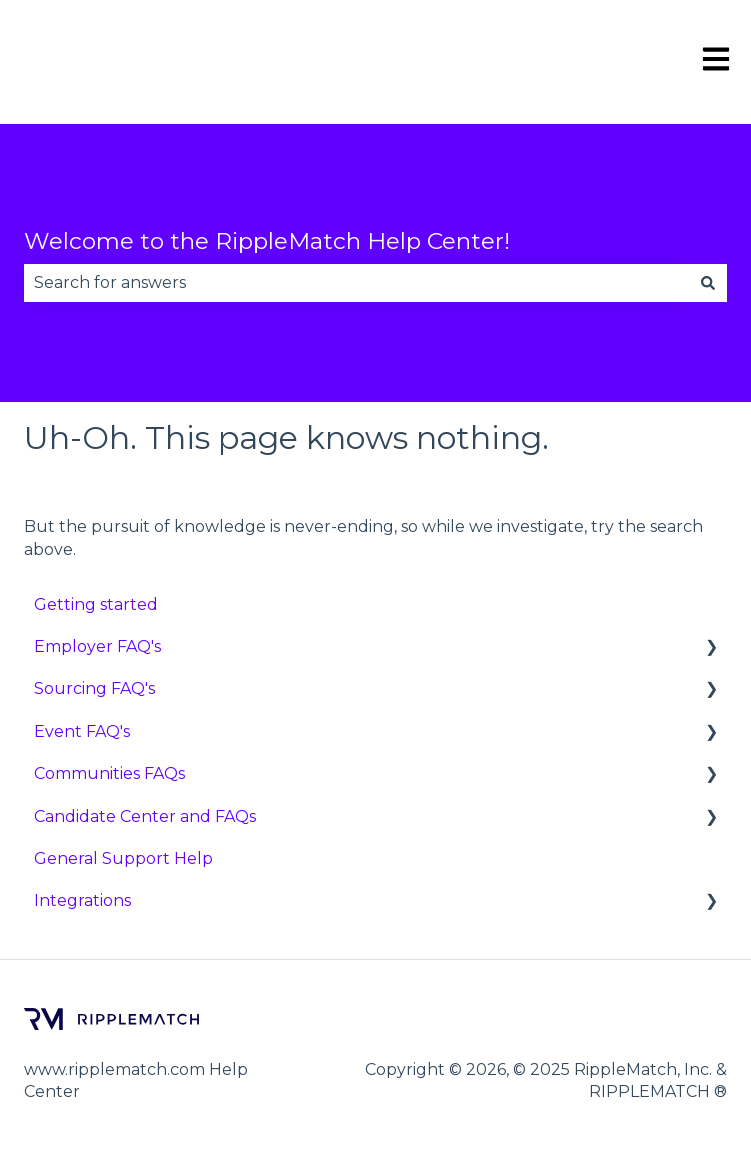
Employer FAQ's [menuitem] (97, 646)
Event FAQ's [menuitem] (82, 731)
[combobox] (356, 283)
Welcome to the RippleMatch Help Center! (267, 241)
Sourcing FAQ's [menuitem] (94, 688)
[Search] (708, 283)
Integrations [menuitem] (82, 900)
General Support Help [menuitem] (123, 858)
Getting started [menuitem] (96, 604)
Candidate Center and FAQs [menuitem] (145, 816)
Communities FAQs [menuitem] (109, 773)
